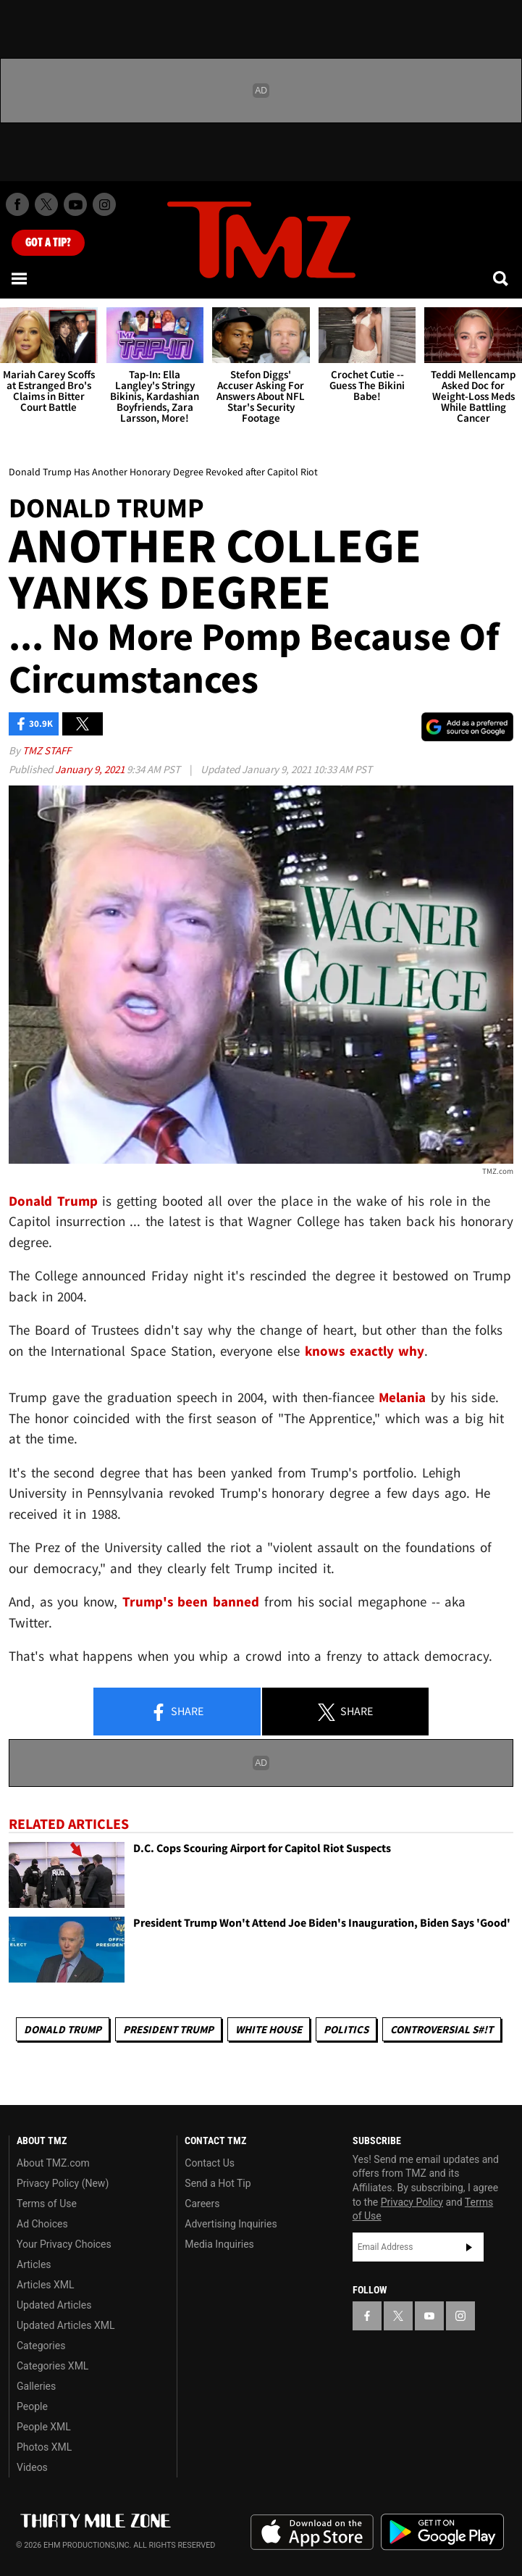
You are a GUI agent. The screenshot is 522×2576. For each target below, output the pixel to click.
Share (176, 1712)
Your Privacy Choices (64, 2244)
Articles (34, 2264)
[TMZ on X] (46, 204)
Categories (41, 2345)
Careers (202, 2203)
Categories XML (52, 2366)
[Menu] (20, 278)
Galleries (36, 2386)
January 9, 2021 (91, 769)
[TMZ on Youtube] (75, 204)
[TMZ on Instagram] (104, 204)
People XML (44, 2427)
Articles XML (46, 2285)
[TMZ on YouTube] (429, 2315)
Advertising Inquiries (231, 2224)
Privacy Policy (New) (63, 2183)
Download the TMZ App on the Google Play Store (442, 2532)
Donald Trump (62, 2029)
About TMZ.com (53, 2163)
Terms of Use (47, 2203)
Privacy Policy (412, 2202)
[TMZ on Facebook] (17, 204)
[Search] (501, 278)
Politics (346, 2029)
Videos (32, 2467)
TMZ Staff (46, 750)
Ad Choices (42, 2224)
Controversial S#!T (441, 2029)
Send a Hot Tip (218, 2183)
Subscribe (469, 2247)
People (32, 2406)
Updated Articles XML (65, 2325)
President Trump (168, 2029)
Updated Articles (54, 2305)
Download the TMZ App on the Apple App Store (312, 2532)
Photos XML (44, 2447)
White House (268, 2029)
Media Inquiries (219, 2244)
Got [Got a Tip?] (48, 242)
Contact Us (210, 2163)
